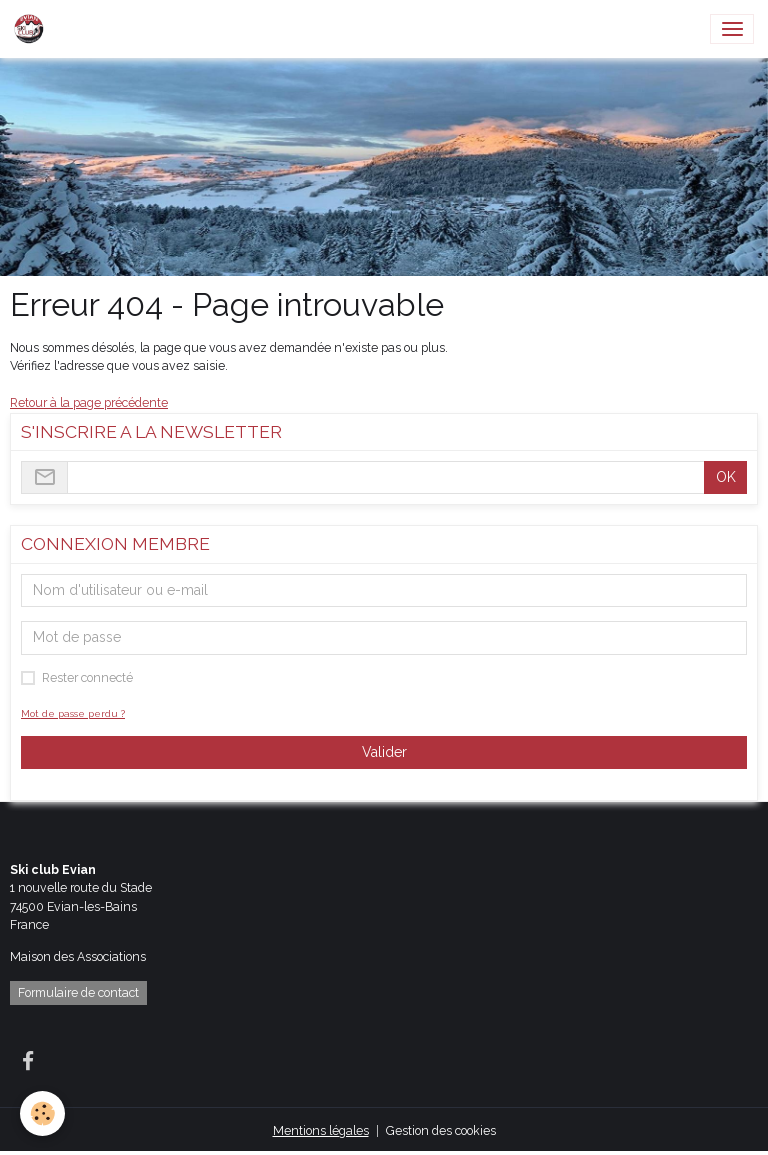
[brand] (32, 29)
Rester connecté (87, 677)
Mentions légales (321, 1130)
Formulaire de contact (78, 992)
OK (726, 477)
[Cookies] (42, 1113)
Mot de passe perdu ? (73, 713)
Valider (384, 752)
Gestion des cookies (441, 1130)
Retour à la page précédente (89, 402)
